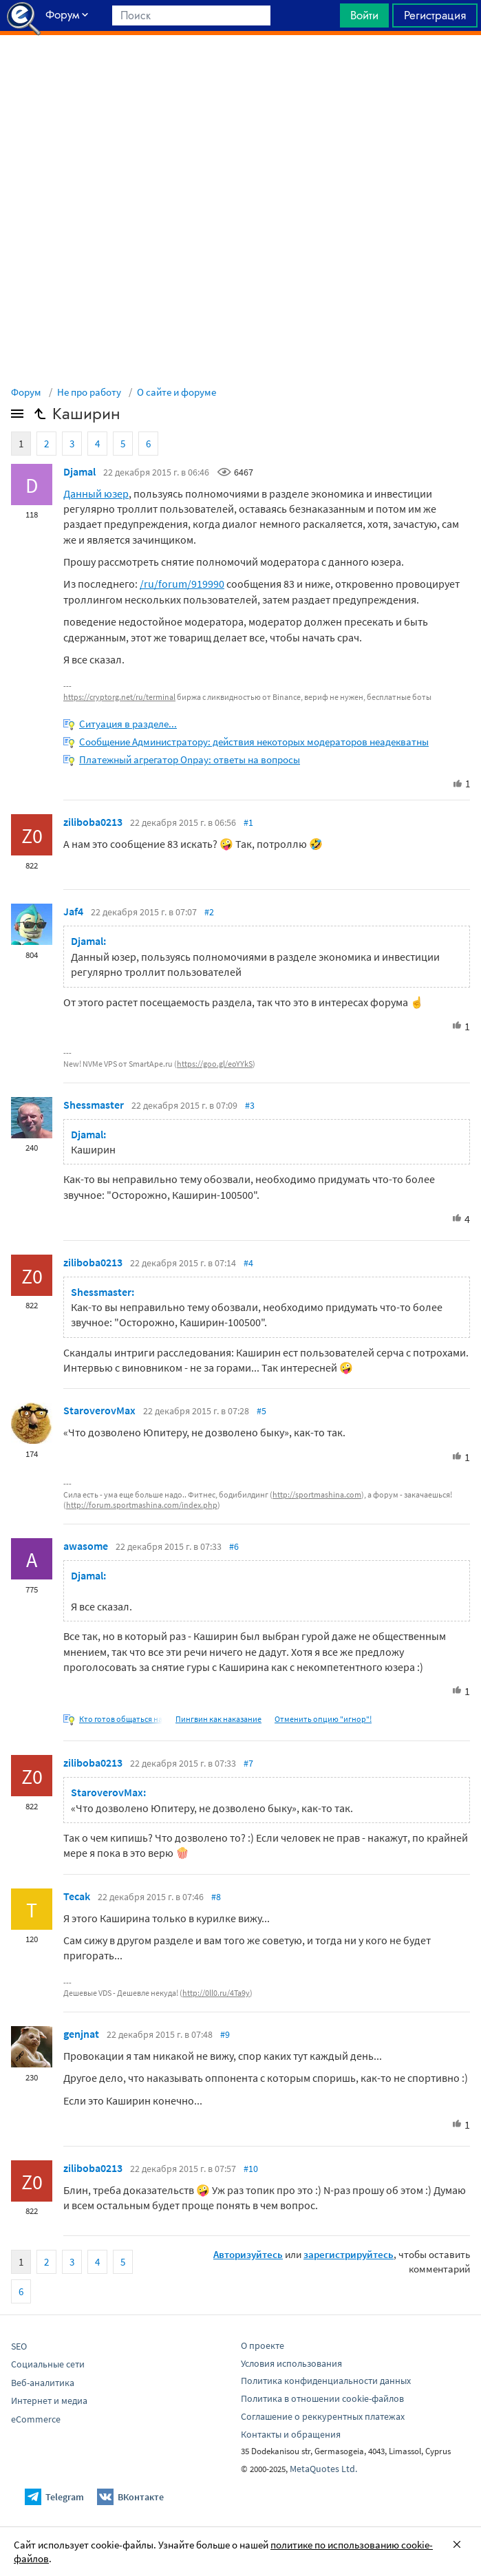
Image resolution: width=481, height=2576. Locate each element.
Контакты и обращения (291, 2434)
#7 (248, 1763)
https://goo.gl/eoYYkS (215, 1063)
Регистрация (435, 15)
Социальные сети (48, 2364)
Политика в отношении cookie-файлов (322, 2398)
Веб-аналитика (42, 2382)
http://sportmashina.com (316, 1494)
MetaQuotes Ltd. (323, 2468)
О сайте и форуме (176, 391)
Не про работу (89, 391)
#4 (248, 1263)
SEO (19, 2346)
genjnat (81, 2034)
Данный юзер (96, 493)
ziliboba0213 (92, 822)
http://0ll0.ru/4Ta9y (216, 1993)
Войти (364, 15)
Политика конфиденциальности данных (326, 2380)
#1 (248, 822)
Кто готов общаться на (120, 1719)
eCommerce (36, 2419)
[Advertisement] (240, 69)
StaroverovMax (99, 1410)
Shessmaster (93, 1104)
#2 (209, 912)
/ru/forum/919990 (182, 583)
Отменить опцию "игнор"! (323, 1719)
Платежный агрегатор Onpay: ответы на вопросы (189, 759)
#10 (251, 2168)
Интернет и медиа (49, 2400)
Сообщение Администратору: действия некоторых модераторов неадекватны (254, 741)
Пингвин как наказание (218, 1719)
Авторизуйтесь (248, 2254)
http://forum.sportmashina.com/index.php (141, 1505)
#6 (234, 1546)
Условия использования (291, 2363)
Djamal (79, 471)
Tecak (76, 1896)
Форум (26, 391)
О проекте (262, 2345)
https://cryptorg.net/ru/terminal (119, 697)
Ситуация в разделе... (128, 723)
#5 (261, 1411)
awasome (85, 1546)
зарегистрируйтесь (348, 2254)
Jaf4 (73, 911)
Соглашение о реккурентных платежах (323, 2416)
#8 (216, 1897)
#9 (225, 2034)
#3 (250, 1105)
